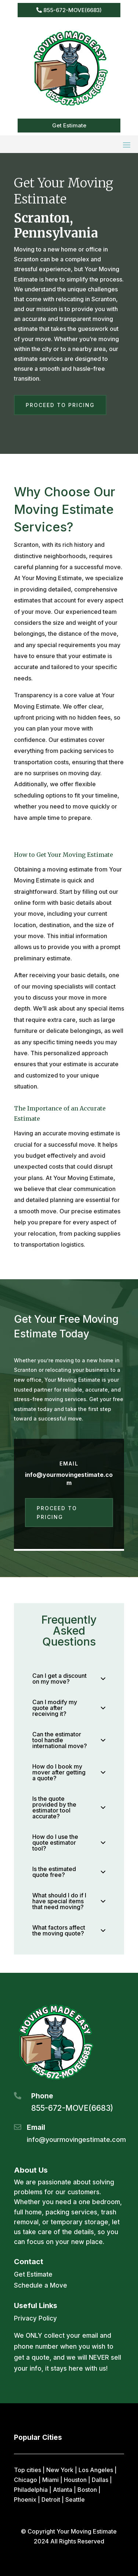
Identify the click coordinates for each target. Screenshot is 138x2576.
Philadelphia (31, 2489)
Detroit (50, 2499)
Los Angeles (96, 2470)
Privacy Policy (35, 2318)
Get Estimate (69, 125)
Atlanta (62, 2489)
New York (59, 2470)
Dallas (100, 2479)
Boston (87, 2489)
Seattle (75, 2499)
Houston (75, 2479)
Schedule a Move (40, 2285)
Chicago (25, 2479)
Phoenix (25, 2499)
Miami (50, 2479)
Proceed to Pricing (60, 405)
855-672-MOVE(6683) (72, 10)
